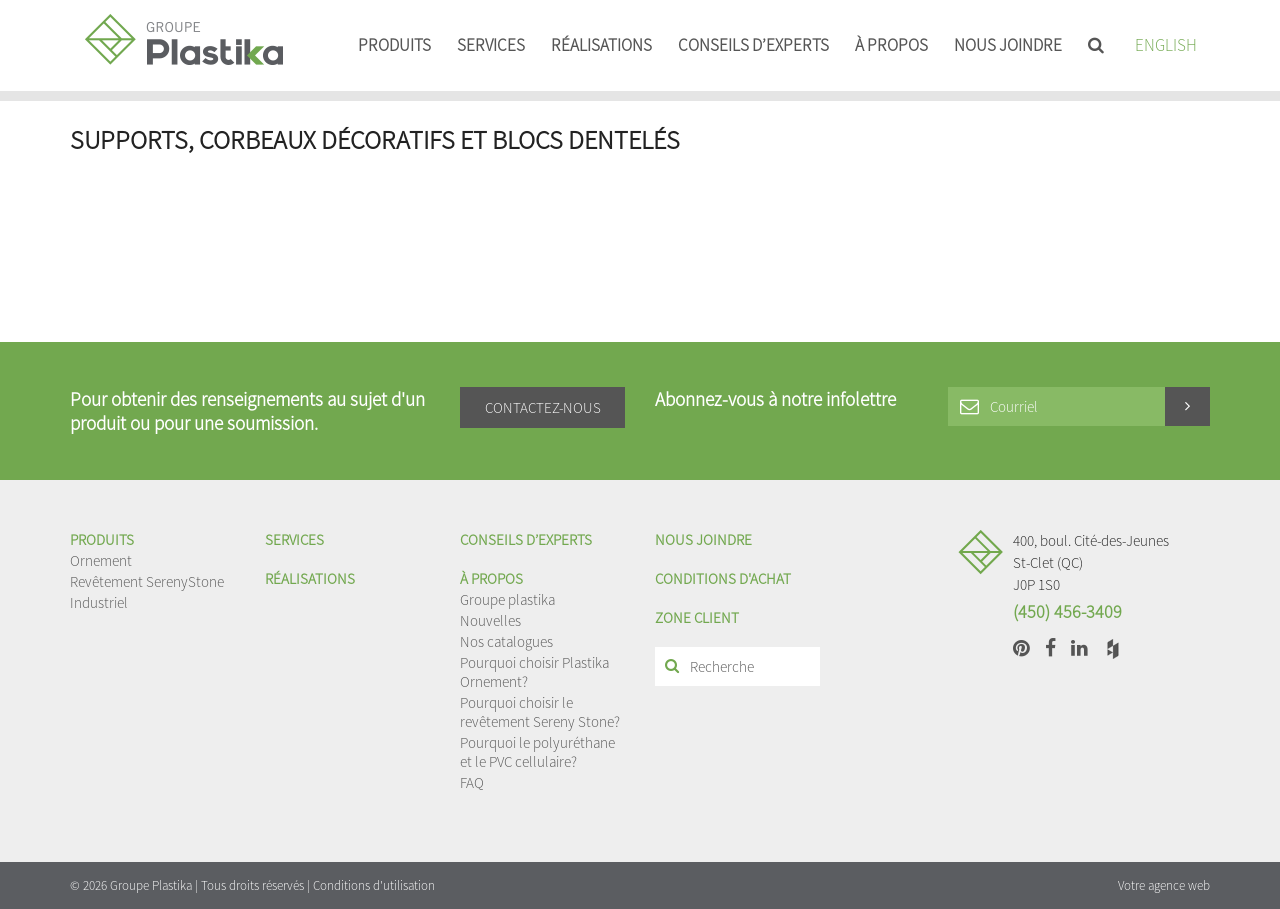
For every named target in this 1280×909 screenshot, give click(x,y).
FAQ (472, 782)
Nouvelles (490, 620)
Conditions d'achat (723, 578)
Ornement (101, 560)
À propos (891, 45)
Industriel (99, 602)
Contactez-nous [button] (543, 407)
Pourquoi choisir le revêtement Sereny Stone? (540, 712)
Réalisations (601, 45)
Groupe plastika (507, 599)
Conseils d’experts (753, 45)
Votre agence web (1164, 885)
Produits (394, 45)
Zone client (697, 617)
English (1166, 45)
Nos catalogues (506, 641)
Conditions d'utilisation (374, 885)
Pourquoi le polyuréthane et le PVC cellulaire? (537, 752)
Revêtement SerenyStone (147, 581)
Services (491, 45)
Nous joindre (1008, 45)
